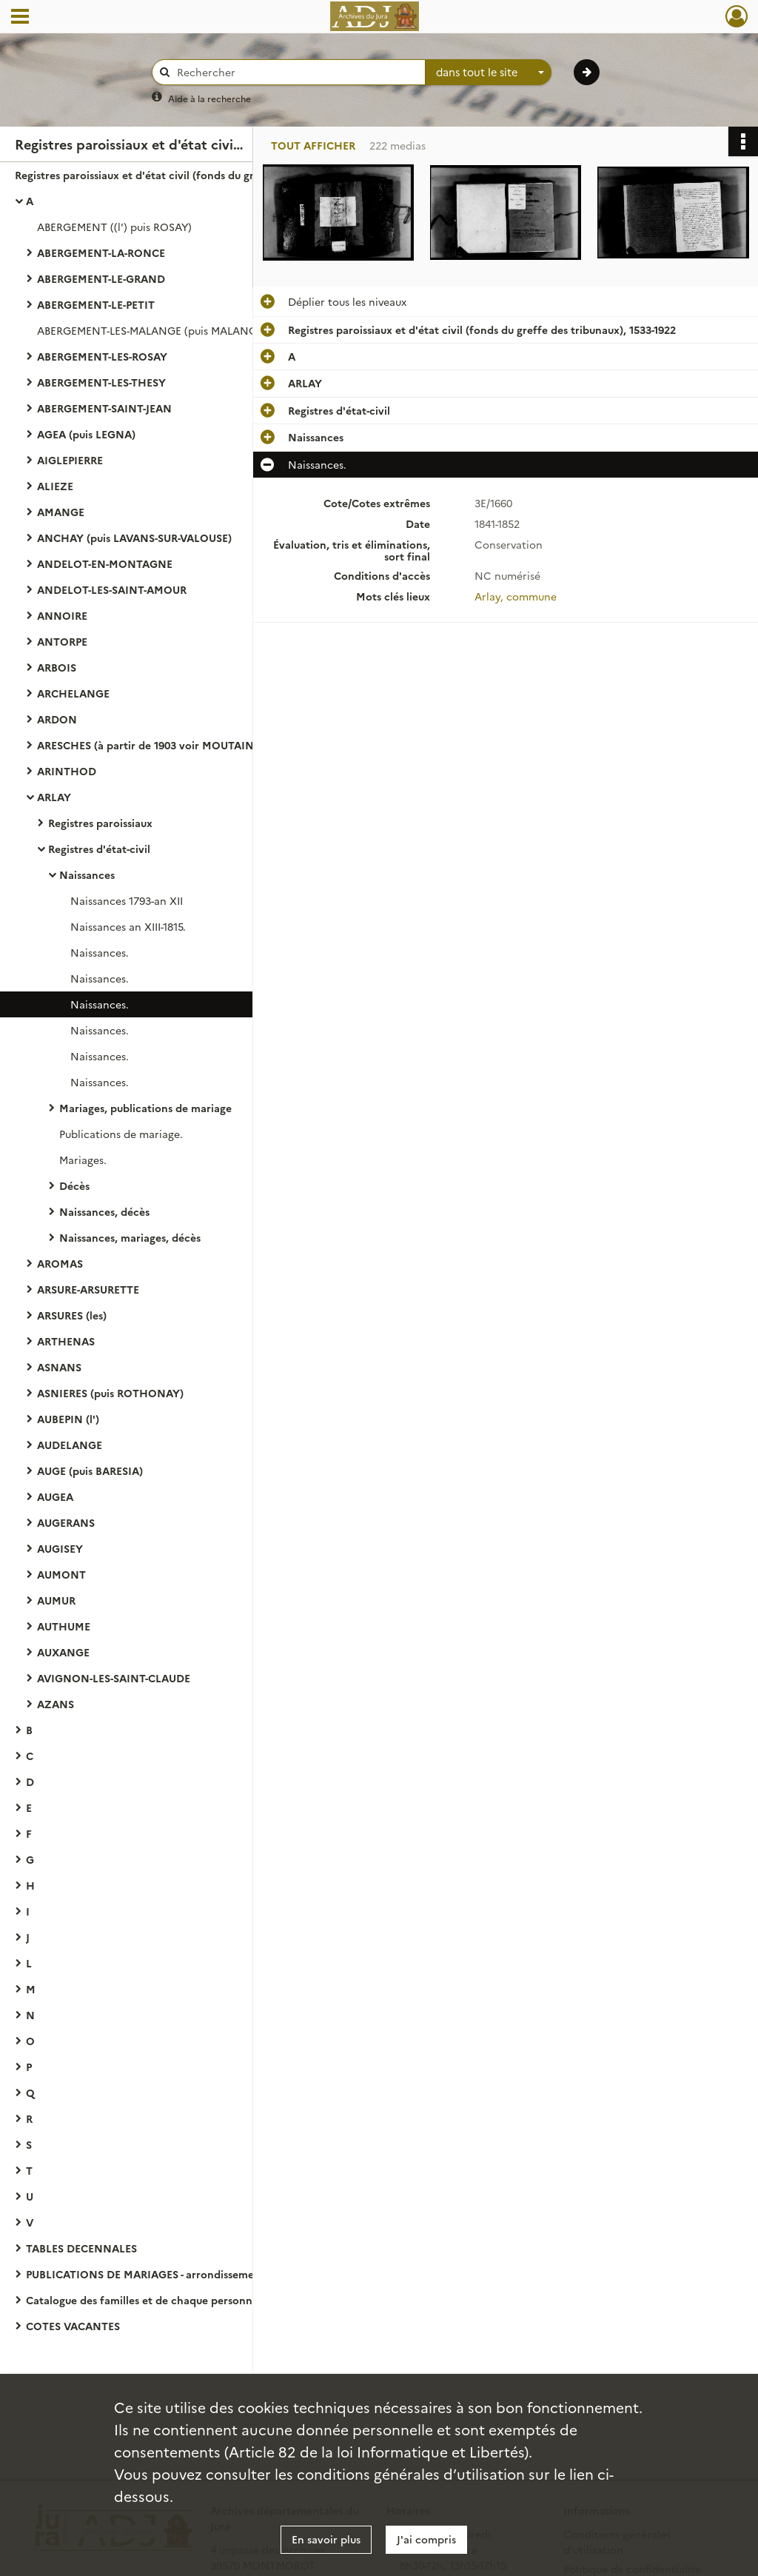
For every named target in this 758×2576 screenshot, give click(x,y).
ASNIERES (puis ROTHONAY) (110, 1392)
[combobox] (488, 72)
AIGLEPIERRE (70, 459)
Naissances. (99, 952)
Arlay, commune (515, 596)
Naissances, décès (104, 1211)
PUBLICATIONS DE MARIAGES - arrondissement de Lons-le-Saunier (174, 2273)
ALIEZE (55, 485)
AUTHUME (63, 1626)
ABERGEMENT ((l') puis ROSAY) (114, 226)
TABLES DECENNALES (81, 2248)
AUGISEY (60, 1548)
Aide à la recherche (209, 98)
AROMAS (60, 1263)
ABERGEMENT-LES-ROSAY (102, 356)
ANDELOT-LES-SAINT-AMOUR (112, 589)
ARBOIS (56, 667)
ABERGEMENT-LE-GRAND (101, 278)
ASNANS (59, 1366)
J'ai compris (426, 2539)
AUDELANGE (69, 1444)
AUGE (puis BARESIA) (90, 1470)
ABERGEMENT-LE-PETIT (96, 304)
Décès (74, 1185)
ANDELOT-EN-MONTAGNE (104, 563)
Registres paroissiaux (100, 822)
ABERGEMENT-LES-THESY (101, 382)
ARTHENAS (66, 1341)
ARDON (57, 719)
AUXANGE (63, 1652)
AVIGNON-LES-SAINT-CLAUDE (113, 1677)
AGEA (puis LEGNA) (86, 433)
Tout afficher (313, 145)
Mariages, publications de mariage (145, 1107)
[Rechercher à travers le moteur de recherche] (296, 72)
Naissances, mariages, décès (130, 1237)
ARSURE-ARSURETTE (88, 1289)
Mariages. (83, 1159)
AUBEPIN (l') (68, 1418)
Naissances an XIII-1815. (128, 926)
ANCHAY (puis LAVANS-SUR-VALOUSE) (134, 537)
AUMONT (61, 1574)
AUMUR (56, 1600)
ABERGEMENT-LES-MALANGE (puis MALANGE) (151, 330)
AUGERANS (66, 1522)
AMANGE (60, 511)
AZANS (55, 1703)
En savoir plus (326, 2539)
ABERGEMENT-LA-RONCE (101, 252)
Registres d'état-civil (99, 848)
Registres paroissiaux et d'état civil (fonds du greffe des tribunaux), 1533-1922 (163, 174)
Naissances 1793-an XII (126, 900)
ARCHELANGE (73, 693)
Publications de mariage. (121, 1133)
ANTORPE (62, 641)
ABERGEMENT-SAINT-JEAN (104, 408)
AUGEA (55, 1496)
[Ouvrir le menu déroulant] (20, 18)
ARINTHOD (66, 770)
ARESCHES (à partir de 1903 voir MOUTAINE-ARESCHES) (179, 744)
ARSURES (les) (72, 1315)
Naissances (87, 874)
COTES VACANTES (73, 2325)
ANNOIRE (62, 615)
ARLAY (54, 796)
